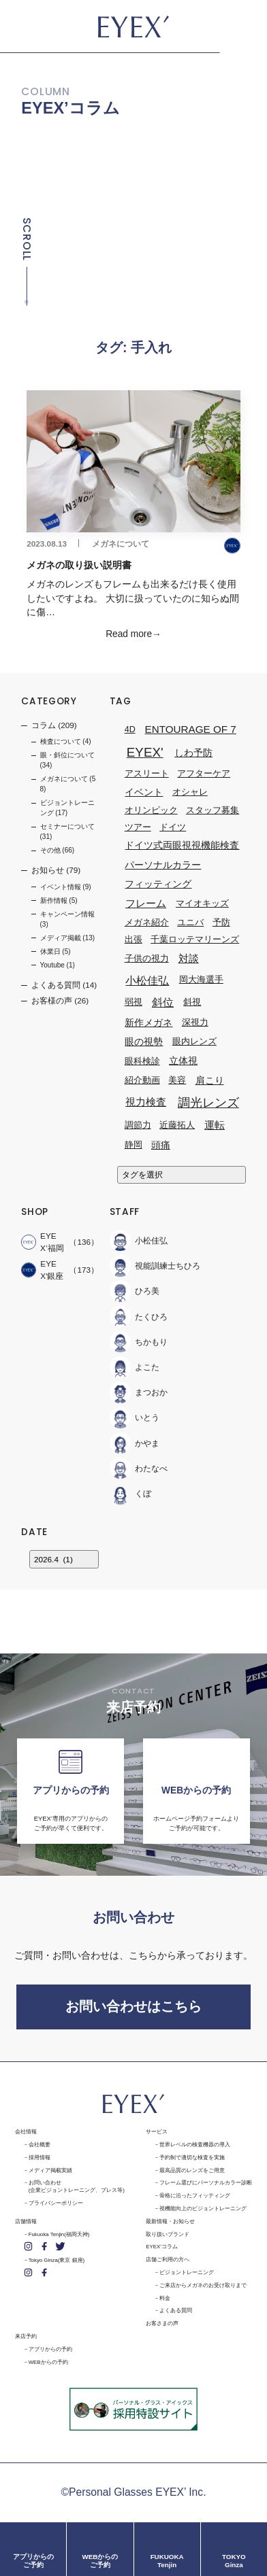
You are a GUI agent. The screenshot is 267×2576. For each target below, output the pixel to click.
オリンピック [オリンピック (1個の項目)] (151, 810)
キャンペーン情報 (67, 914)
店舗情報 (26, 2221)
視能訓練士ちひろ (155, 1265)
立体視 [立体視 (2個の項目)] (183, 1061)
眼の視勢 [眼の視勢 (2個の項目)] (144, 1041)
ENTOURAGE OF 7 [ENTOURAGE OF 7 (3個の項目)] (190, 729)
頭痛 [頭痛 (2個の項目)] (160, 1144)
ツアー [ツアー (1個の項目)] (138, 827)
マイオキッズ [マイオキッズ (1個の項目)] (202, 904)
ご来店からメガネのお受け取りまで (203, 2285)
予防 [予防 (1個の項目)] (221, 922)
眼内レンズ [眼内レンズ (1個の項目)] (194, 1041)
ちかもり (139, 1341)
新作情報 (53, 900)
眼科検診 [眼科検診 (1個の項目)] (142, 1061)
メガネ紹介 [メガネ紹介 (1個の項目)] (147, 922)
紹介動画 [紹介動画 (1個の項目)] (142, 1080)
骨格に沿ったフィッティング (194, 2196)
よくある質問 (55, 984)
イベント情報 (60, 887)
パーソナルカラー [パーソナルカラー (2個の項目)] (163, 864)
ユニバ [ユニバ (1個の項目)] (190, 922)
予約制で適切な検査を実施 (192, 2157)
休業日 (50, 951)
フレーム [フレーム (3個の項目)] (145, 904)
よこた (134, 1366)
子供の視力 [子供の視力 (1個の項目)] (147, 958)
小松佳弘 (139, 1240)
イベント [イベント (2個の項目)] (144, 792)
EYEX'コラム (161, 2247)
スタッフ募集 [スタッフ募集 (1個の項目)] (212, 810)
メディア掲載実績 (50, 2170)
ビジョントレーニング (186, 2272)
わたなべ (139, 1468)
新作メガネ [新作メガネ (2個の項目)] (148, 1022)
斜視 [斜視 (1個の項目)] (192, 1002)
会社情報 (26, 2132)
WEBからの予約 (48, 2362)
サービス (157, 2132)
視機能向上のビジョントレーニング (203, 2208)
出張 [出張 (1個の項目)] (133, 939)
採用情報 (39, 2157)
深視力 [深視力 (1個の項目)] (195, 1022)
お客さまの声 (162, 2323)
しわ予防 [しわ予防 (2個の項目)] (193, 752)
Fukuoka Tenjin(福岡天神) (59, 2234)
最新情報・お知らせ (170, 2221)
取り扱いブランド (167, 2234)
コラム (43, 725)
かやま (134, 1443)
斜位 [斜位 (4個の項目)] (163, 1002)
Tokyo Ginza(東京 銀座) (56, 2260)
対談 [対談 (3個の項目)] (188, 958)
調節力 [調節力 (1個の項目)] (138, 1125)
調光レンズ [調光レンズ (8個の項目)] (208, 1102)
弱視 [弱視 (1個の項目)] (133, 1002)
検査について (60, 741)
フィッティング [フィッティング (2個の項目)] (158, 883)
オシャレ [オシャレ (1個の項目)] (190, 792)
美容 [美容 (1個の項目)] (177, 1080)
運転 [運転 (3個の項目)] (214, 1125)
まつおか (139, 1392)
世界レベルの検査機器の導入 (194, 2145)
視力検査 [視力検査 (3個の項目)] (145, 1102)
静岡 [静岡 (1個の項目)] (133, 1145)
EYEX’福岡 (42, 1241)
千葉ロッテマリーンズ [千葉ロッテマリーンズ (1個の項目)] (195, 939)
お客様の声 (51, 1001)
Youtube (52, 965)
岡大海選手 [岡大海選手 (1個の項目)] (201, 980)
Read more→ (133, 634)
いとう (134, 1417)
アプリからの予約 (50, 2349)
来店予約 (26, 2336)
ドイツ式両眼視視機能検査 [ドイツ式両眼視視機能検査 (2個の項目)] (182, 845)
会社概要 (39, 2145)
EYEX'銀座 (42, 1269)
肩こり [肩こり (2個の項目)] (209, 1080)
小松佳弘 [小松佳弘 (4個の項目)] (147, 980)
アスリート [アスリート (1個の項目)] (147, 773)
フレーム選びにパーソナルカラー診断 (205, 2183)
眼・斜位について (67, 755)
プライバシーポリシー (56, 2203)
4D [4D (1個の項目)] (130, 729)
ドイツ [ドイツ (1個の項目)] (172, 827)
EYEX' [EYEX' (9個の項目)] (145, 752)
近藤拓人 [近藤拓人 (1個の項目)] (177, 1125)
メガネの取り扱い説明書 (80, 565)
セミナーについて (67, 826)
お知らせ (47, 870)
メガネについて (120, 543)
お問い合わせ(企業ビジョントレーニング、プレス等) (77, 2186)
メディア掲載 (60, 938)
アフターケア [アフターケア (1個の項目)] (203, 773)
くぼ (130, 1494)
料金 (164, 2298)
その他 (50, 850)
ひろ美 (134, 1291)
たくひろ (139, 1316)
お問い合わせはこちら (133, 2006)
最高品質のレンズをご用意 (192, 2170)
